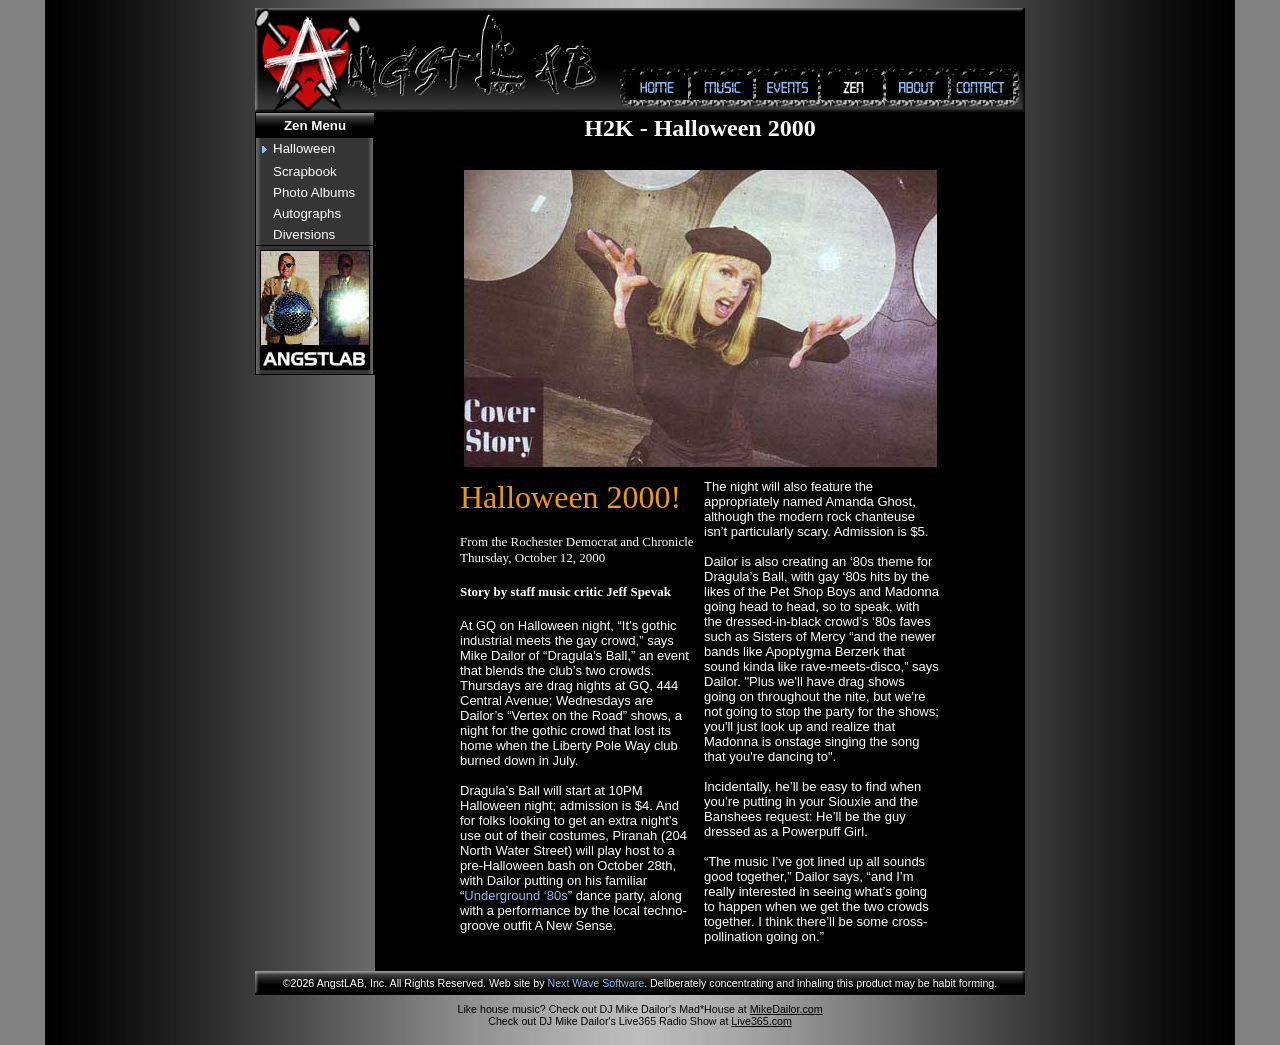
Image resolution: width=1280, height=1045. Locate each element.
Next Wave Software (595, 983)
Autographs (307, 213)
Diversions (304, 234)
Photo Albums (314, 192)
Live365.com (761, 1021)
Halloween (304, 148)
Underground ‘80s (515, 895)
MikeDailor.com (786, 1009)
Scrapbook (305, 171)
